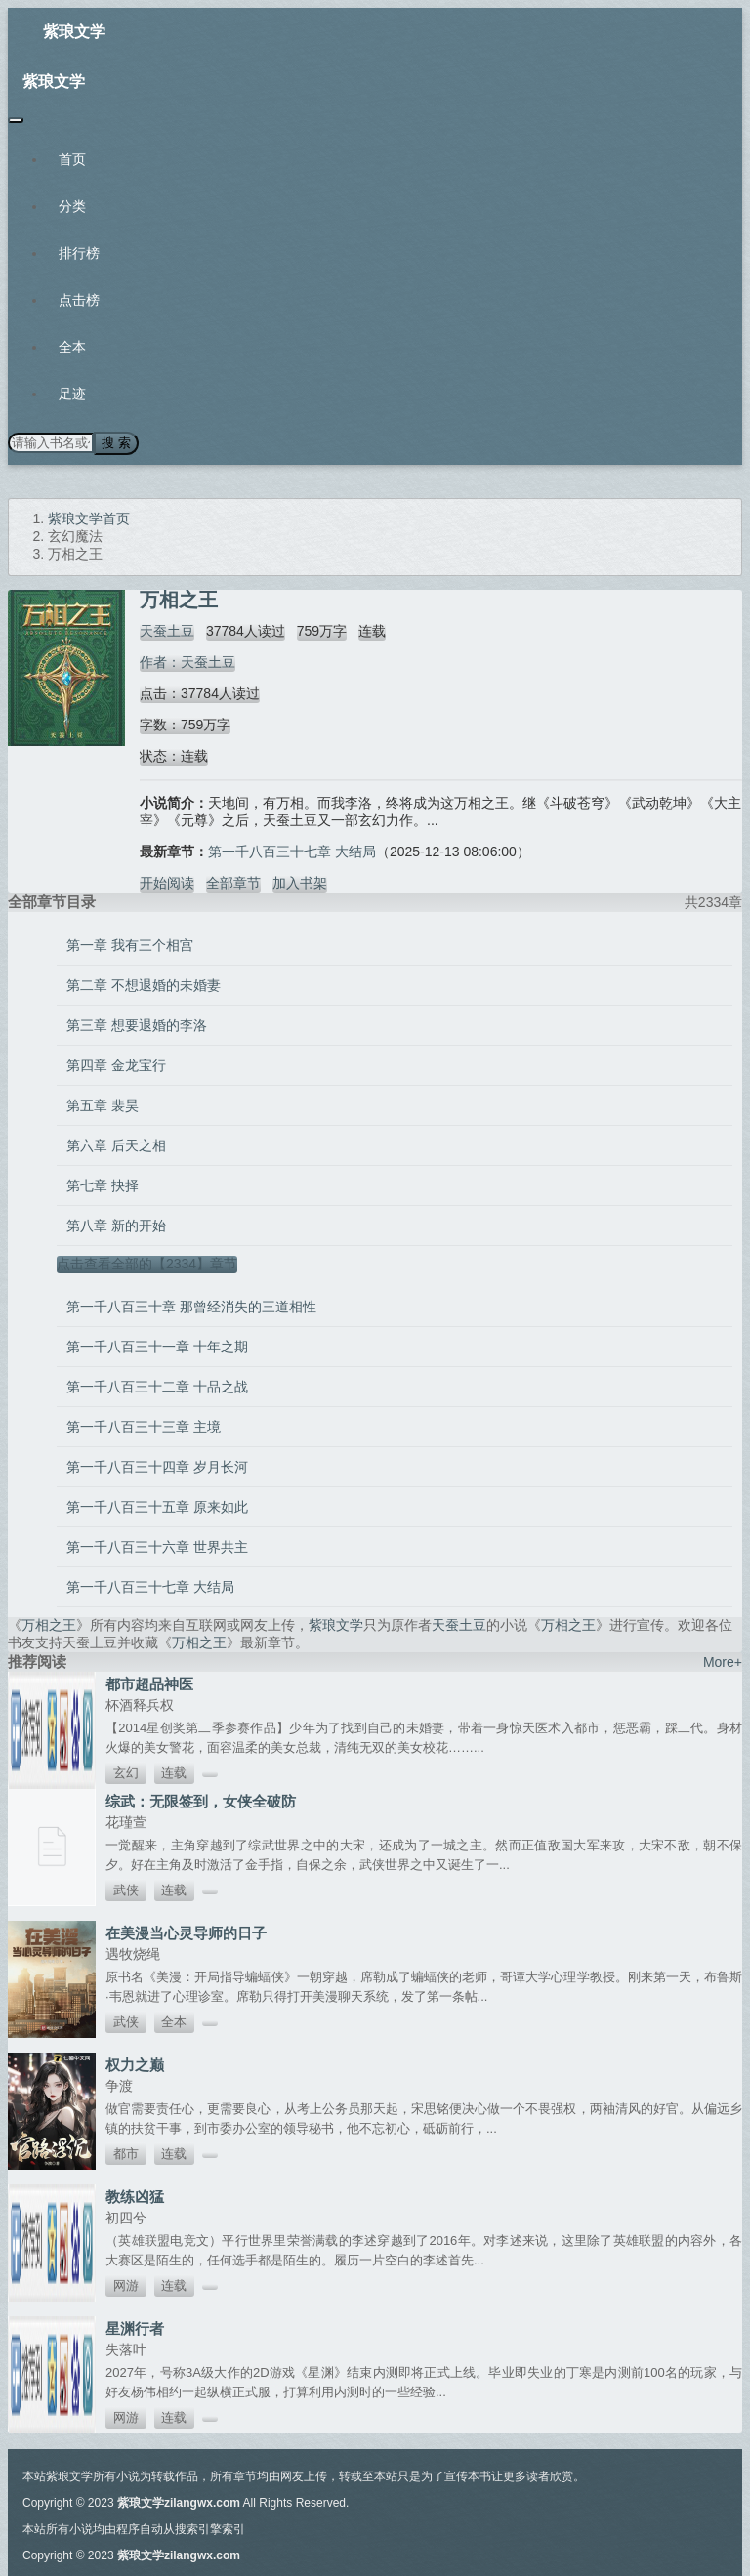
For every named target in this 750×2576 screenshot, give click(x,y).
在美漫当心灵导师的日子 (186, 1933)
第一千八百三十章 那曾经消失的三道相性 (191, 1306)
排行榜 (79, 253)
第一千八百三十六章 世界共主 (157, 1547)
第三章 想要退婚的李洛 (136, 1025)
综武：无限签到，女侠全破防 (200, 1801)
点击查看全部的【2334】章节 (147, 1263)
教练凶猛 (134, 2196)
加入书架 (299, 883)
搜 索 (116, 443)
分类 (72, 206)
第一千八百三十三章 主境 (143, 1426)
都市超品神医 (149, 1684)
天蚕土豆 (167, 631)
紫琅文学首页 (89, 518)
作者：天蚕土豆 (187, 662)
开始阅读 (167, 883)
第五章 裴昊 (102, 1105)
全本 (72, 346)
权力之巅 (134, 2065)
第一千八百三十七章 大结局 (292, 851)
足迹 (72, 393)
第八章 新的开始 (116, 1225)
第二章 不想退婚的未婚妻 (143, 985)
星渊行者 (134, 2328)
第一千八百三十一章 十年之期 (157, 1346)
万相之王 (48, 1625)
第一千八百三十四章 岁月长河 (157, 1467)
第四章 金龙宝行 (116, 1065)
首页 (72, 159)
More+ (722, 1662)
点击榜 (79, 300)
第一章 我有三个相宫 (129, 945)
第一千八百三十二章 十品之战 (157, 1386)
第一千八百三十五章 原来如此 (157, 1507)
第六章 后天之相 (116, 1145)
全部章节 (233, 883)
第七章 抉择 (102, 1185)
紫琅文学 (74, 31)
